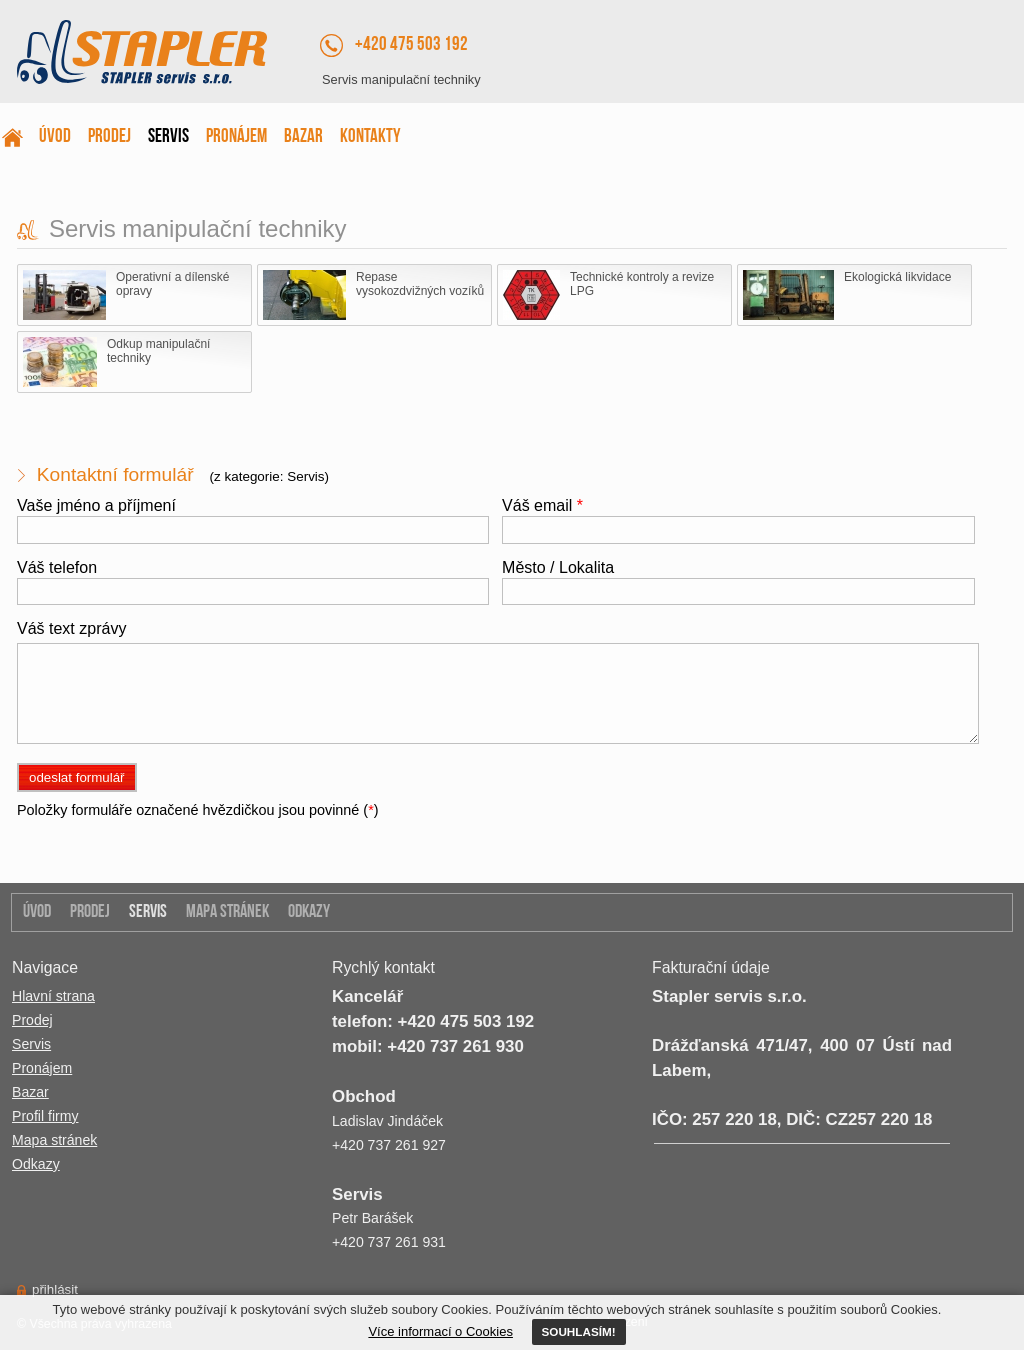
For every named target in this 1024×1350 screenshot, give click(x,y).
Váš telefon (57, 567)
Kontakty (370, 137)
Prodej (109, 137)
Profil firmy (45, 1116)
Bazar (303, 137)
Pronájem (236, 137)
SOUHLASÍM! (579, 1331)
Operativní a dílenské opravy (126, 295)
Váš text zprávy (71, 628)
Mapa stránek (227, 912)
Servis (168, 137)
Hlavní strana (53, 996)
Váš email (542, 505)
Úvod (55, 137)
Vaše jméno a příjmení (96, 505)
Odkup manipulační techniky (116, 362)
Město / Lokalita (558, 567)
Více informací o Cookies (440, 1331)
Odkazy (309, 912)
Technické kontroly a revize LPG (608, 295)
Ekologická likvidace (847, 295)
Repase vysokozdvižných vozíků (373, 295)
